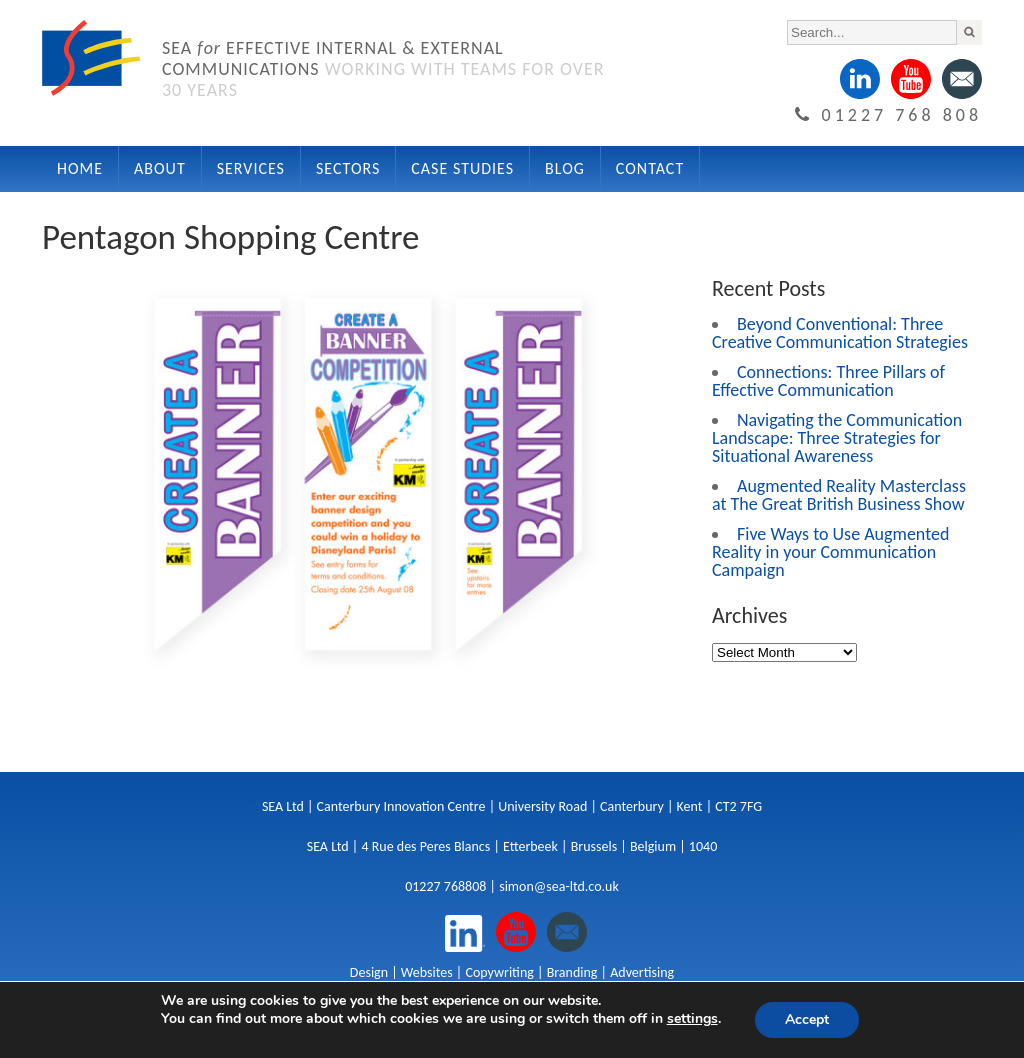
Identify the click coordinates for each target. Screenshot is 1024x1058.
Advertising (642, 972)
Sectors (348, 168)
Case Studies (462, 168)
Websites (427, 972)
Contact (650, 168)
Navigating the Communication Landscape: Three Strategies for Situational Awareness (837, 438)
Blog (565, 168)
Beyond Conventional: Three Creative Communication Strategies (840, 333)
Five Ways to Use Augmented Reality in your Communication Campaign (830, 552)
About (160, 168)
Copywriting (499, 972)
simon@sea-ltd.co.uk (559, 886)
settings (692, 1019)
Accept (807, 1019)
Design (369, 972)
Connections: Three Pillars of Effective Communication (828, 381)
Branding (572, 972)
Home (80, 168)
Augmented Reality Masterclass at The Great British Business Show (839, 495)
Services (251, 168)
